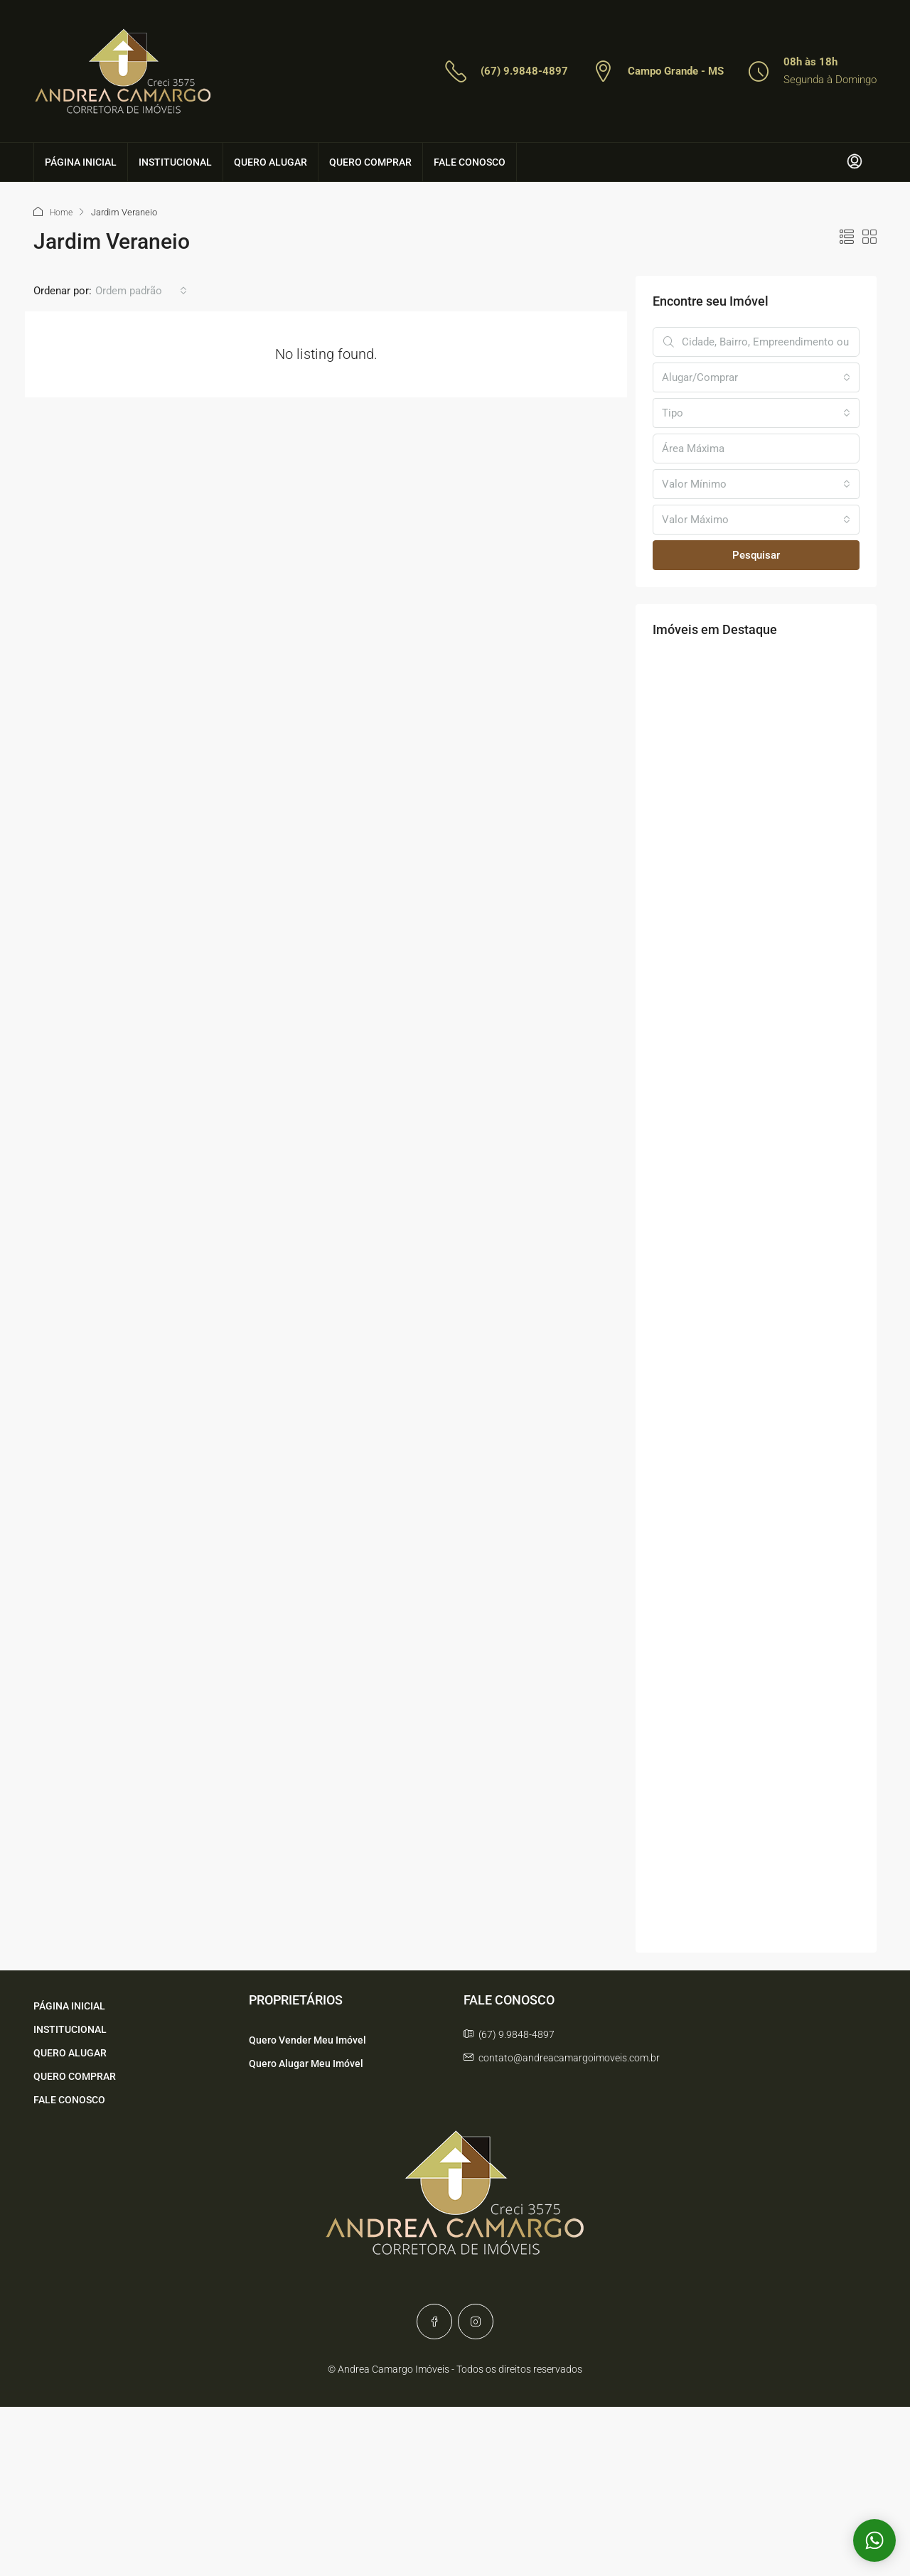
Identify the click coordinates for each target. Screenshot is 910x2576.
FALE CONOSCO (469, 162)
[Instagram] (475, 2321)
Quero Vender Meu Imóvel (307, 2039)
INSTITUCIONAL (175, 162)
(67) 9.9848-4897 (524, 71)
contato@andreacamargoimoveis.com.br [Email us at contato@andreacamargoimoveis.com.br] (569, 2057)
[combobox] (141, 290)
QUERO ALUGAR (270, 162)
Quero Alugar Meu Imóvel (306, 2062)
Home (62, 212)
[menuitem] (854, 162)
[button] (847, 236)
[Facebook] (434, 2321)
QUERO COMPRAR (370, 162)
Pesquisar (756, 554)
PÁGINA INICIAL (81, 162)
